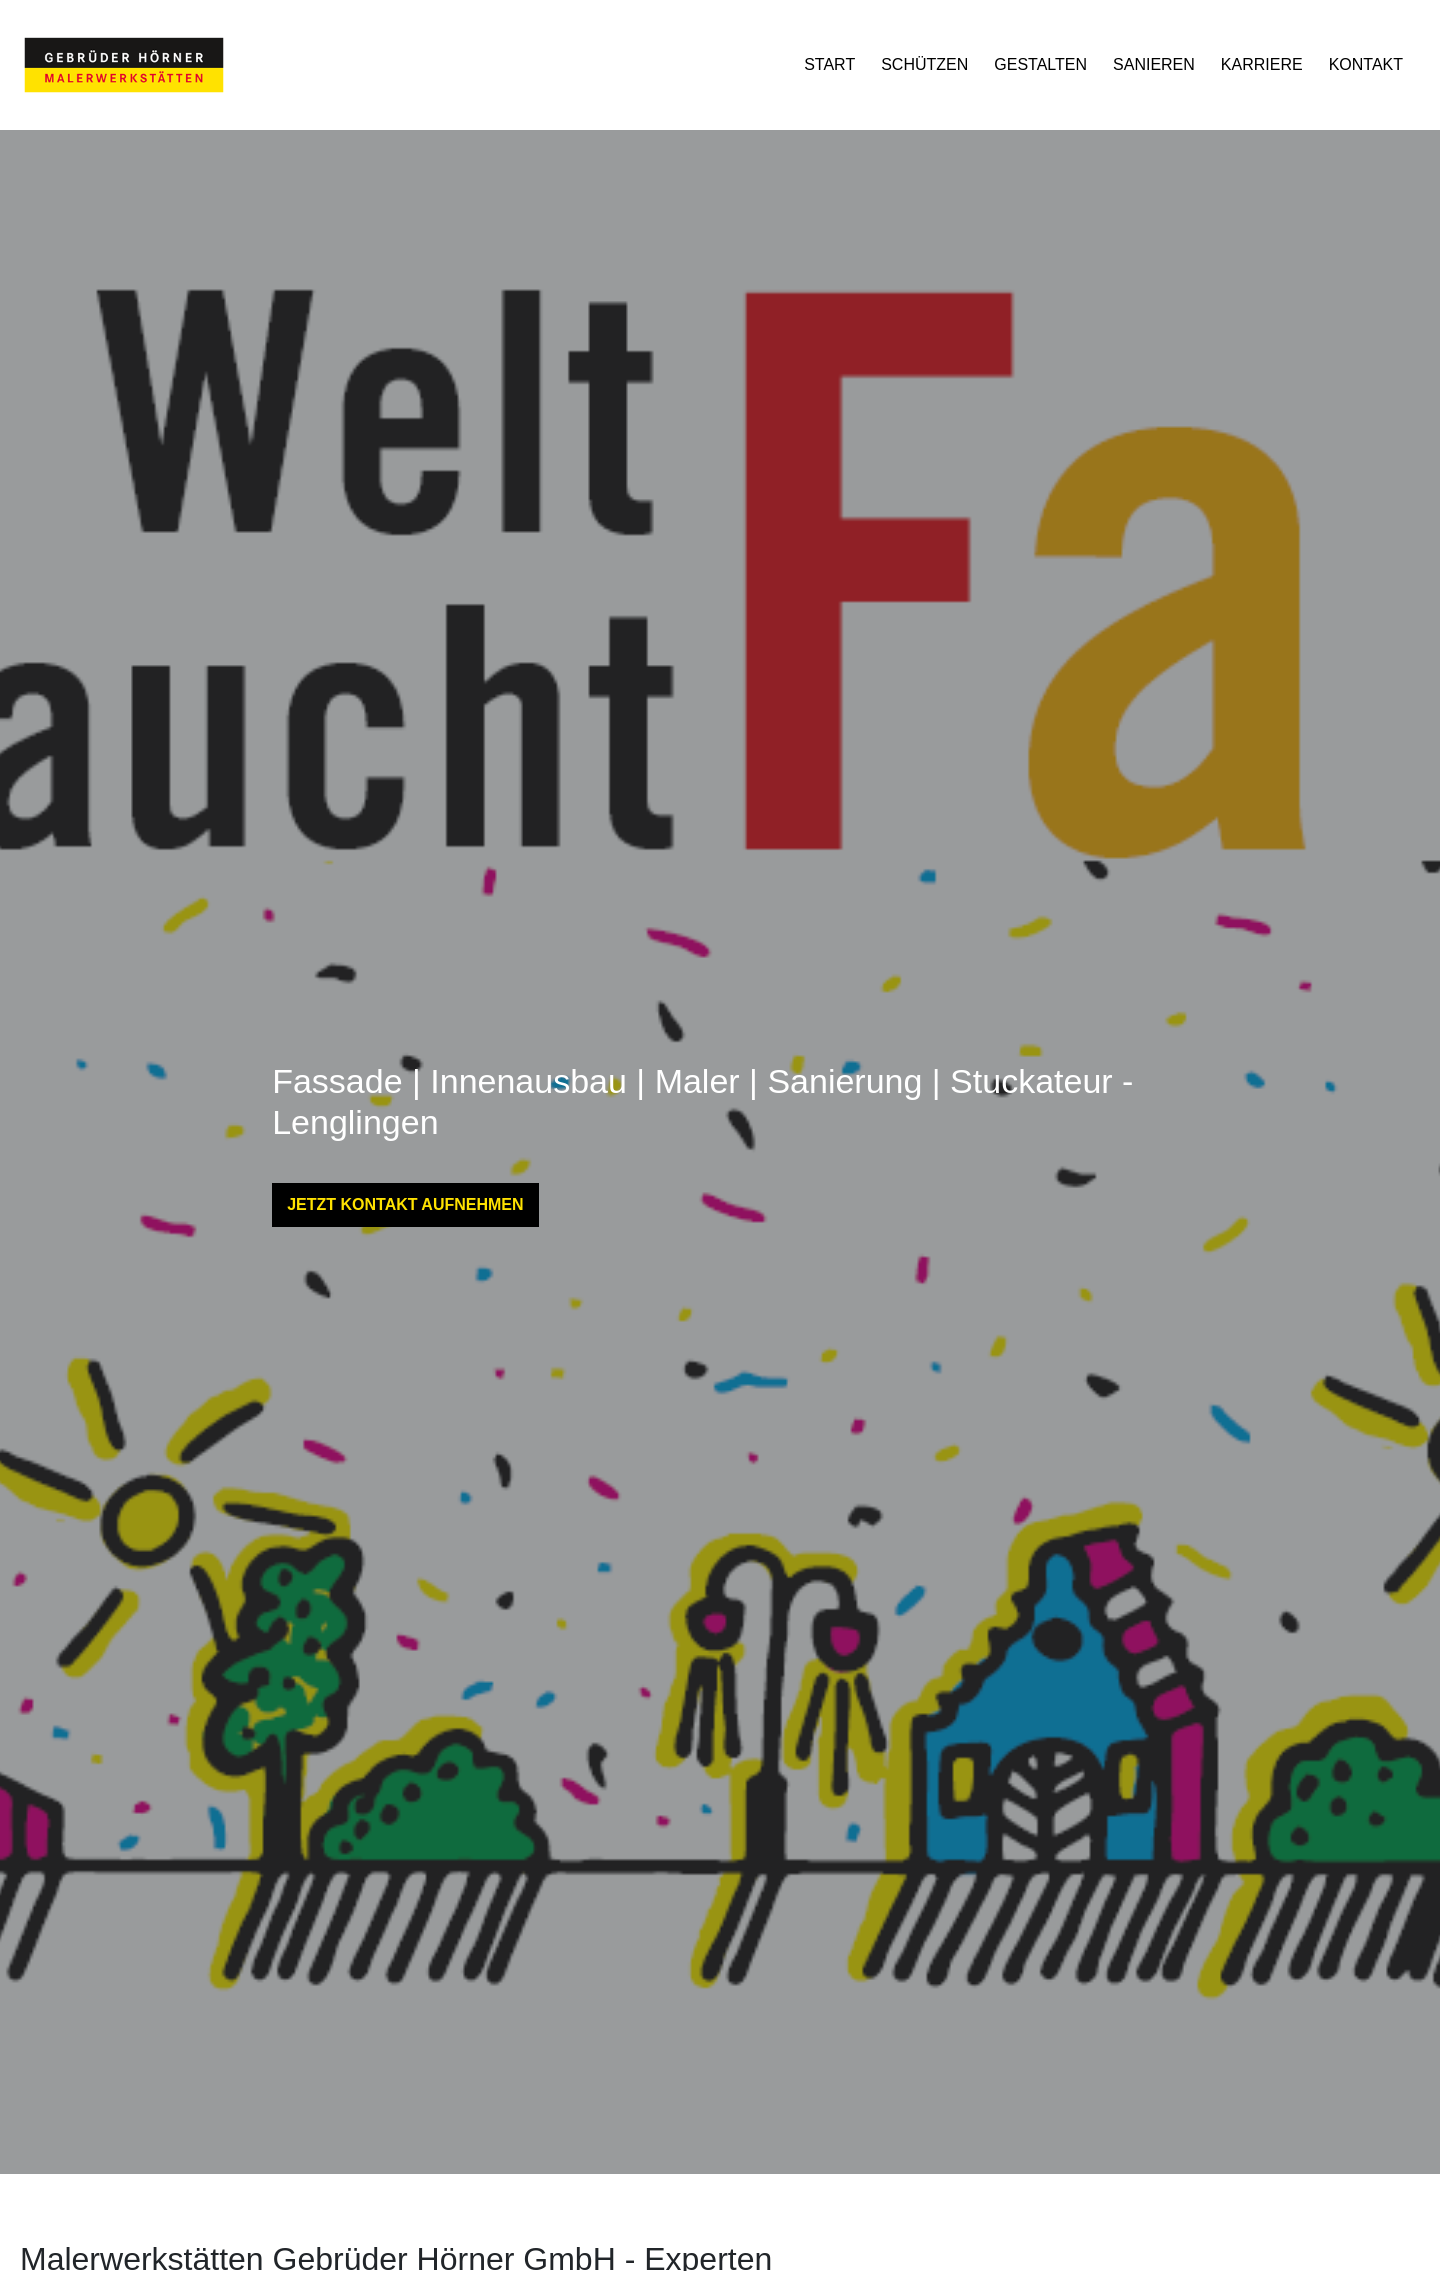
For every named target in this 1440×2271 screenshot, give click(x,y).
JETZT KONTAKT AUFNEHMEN (405, 1204)
